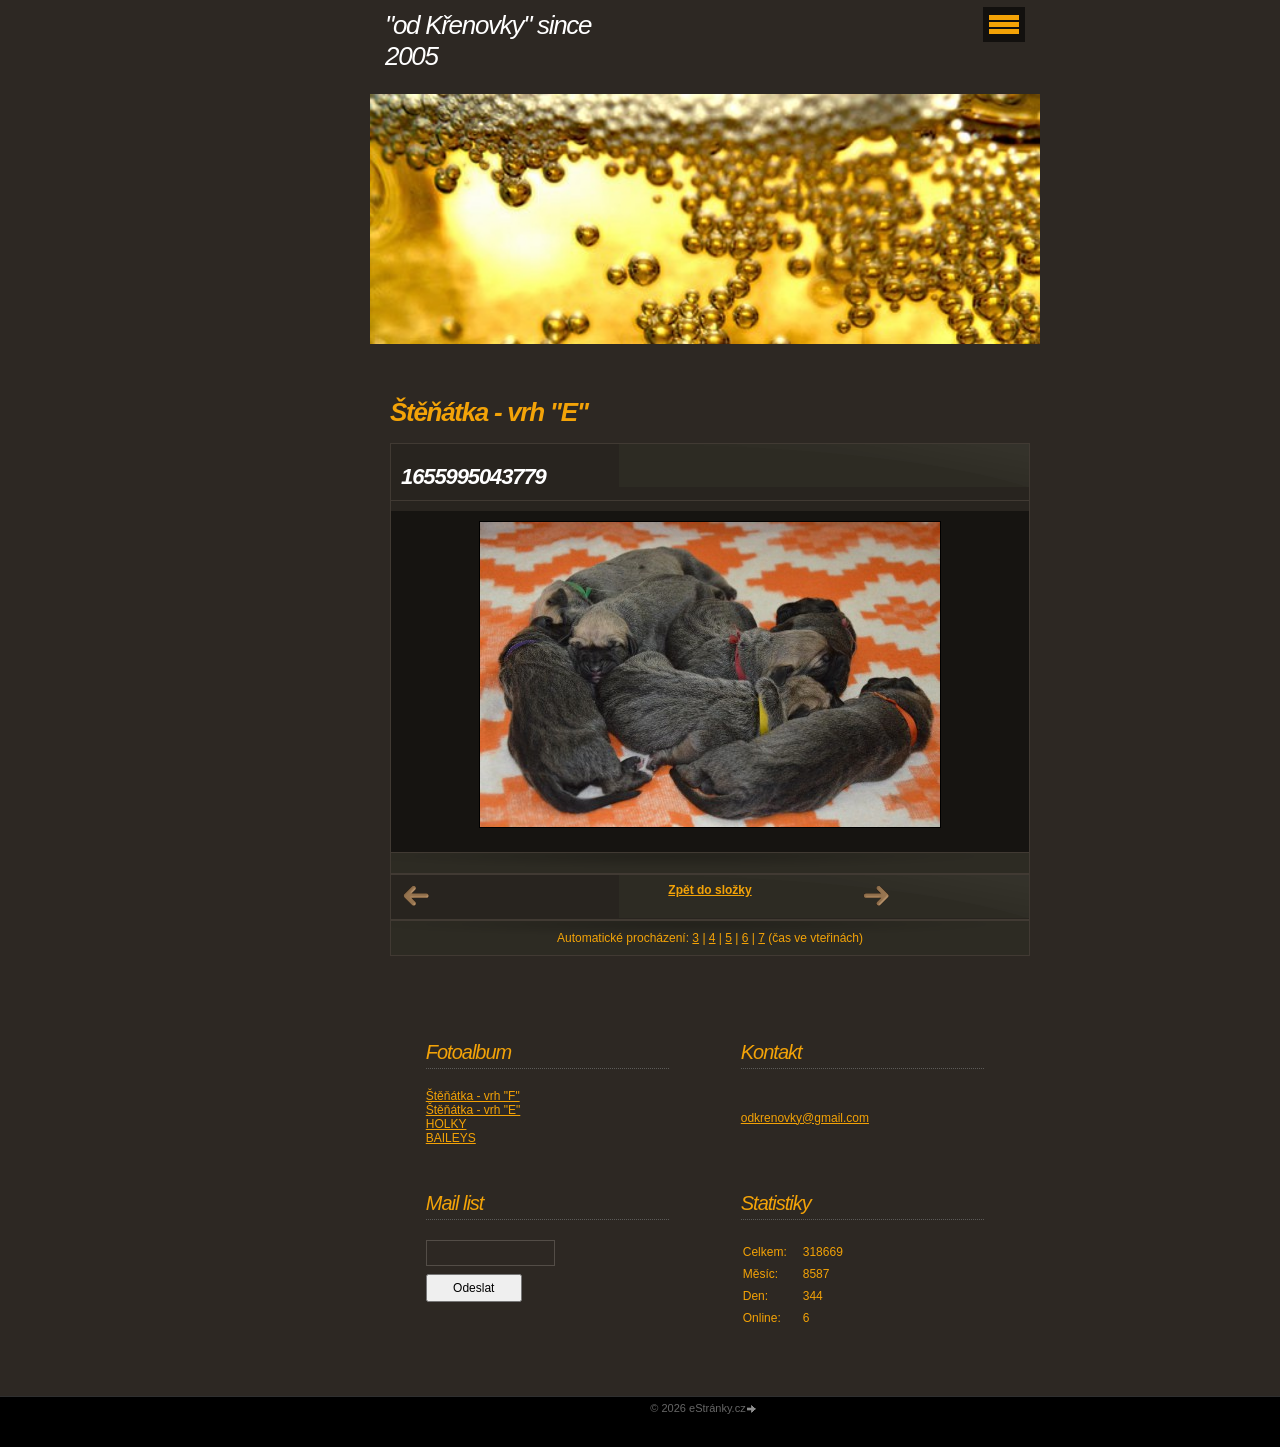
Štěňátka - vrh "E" (473, 1110)
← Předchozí (416, 896)
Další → (876, 896)
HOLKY (446, 1124)
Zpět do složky (709, 890)
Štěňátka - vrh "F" (473, 1096)
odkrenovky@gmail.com (805, 1118)
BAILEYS (451, 1138)
